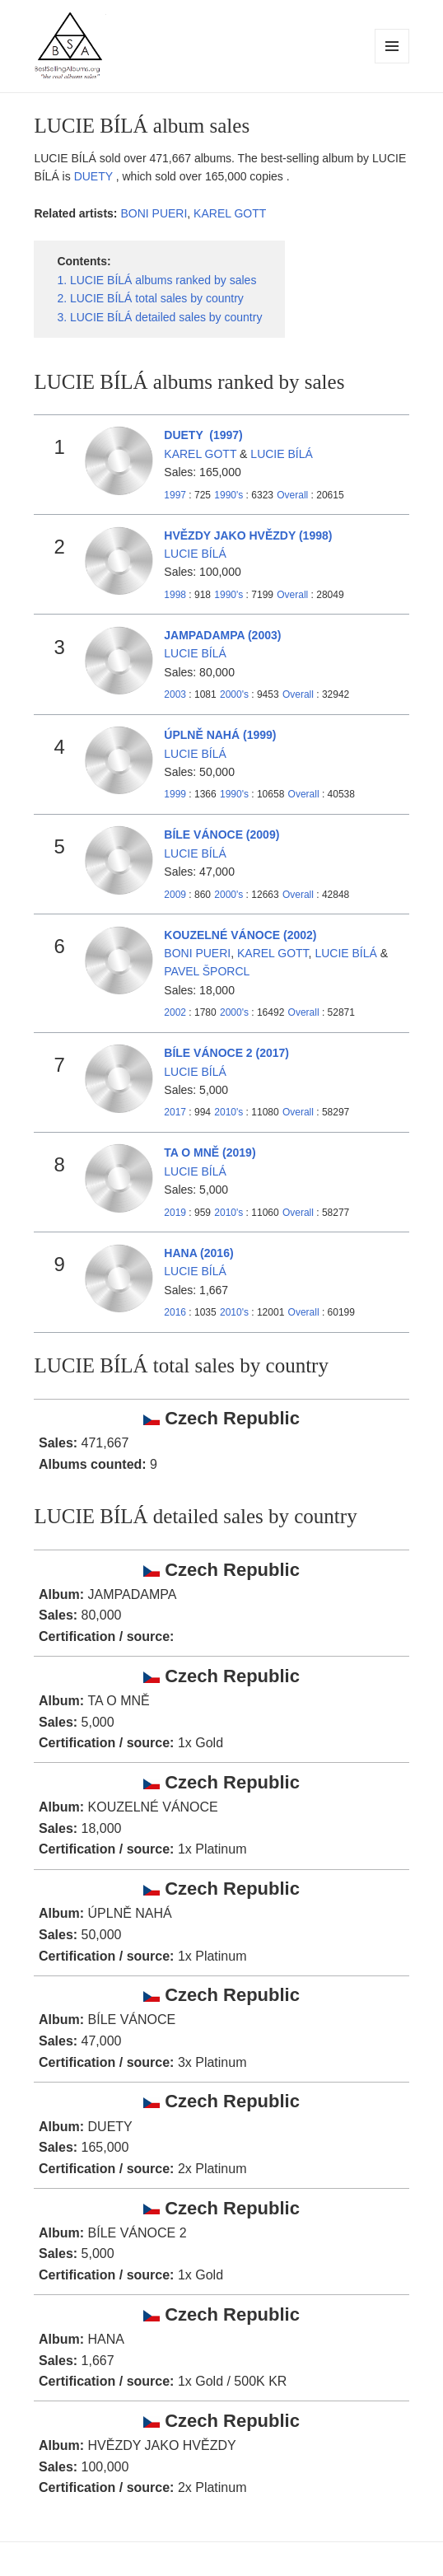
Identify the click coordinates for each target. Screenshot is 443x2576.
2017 (175, 1112)
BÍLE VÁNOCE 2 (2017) (226, 1052)
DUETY (95, 176)
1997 (175, 495)
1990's (229, 495)
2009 (175, 894)
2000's (235, 694)
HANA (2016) (198, 1253)
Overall (292, 495)
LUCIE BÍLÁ (281, 454)
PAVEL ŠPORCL (206, 971)
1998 (175, 595)
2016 (175, 1312)
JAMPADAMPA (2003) (222, 635)
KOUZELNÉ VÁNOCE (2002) (240, 935)
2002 (175, 1012)
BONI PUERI (153, 213)
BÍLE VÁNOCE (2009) (221, 834)
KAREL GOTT (230, 213)
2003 (175, 694)
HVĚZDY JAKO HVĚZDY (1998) (248, 535)
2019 (175, 1212)
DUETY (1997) (203, 435)
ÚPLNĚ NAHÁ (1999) (220, 734)
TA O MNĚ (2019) (209, 1152)
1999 (175, 794)
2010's (229, 1112)
